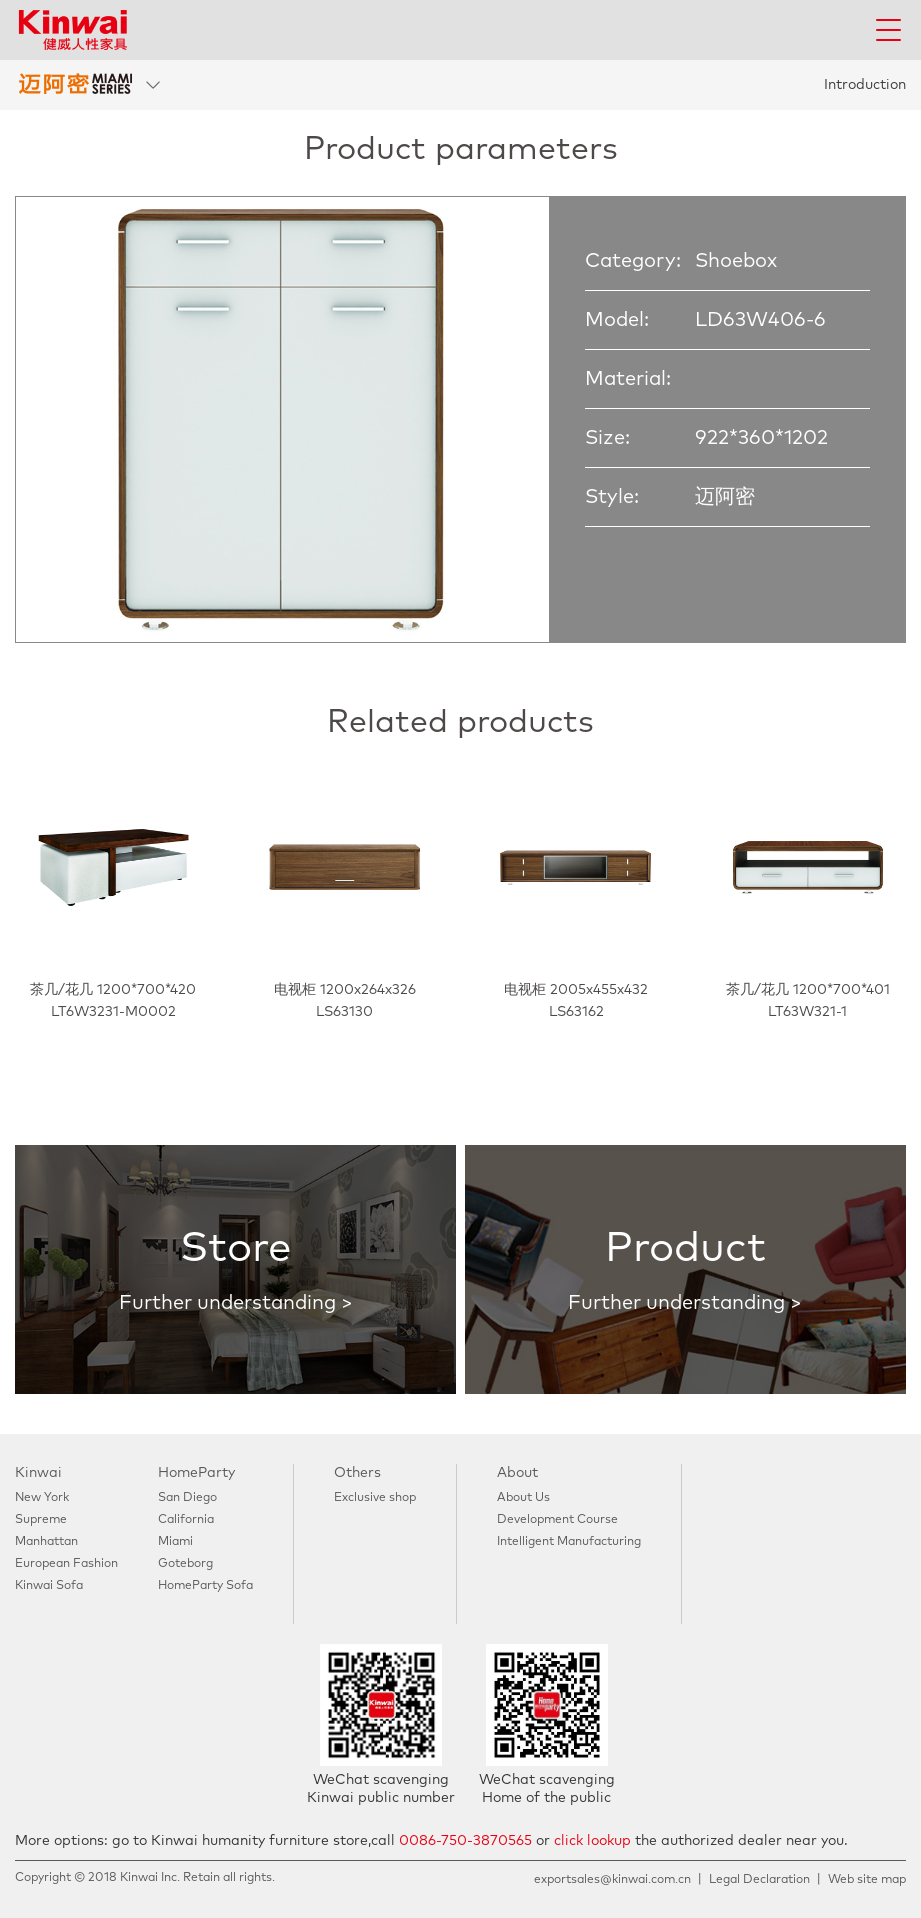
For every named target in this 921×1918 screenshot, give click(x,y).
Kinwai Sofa (49, 1586)
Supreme (41, 1520)
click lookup (592, 1841)
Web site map (867, 1880)
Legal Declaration (759, 1880)
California (186, 1520)
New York (42, 1498)
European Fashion (66, 1564)
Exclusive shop (375, 1498)
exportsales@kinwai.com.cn (612, 1880)
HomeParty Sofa (205, 1586)
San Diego (187, 1498)
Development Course (557, 1520)
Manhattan (46, 1542)
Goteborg (185, 1564)
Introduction (865, 85)
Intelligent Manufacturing (569, 1542)
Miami (175, 1542)
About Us (523, 1498)
